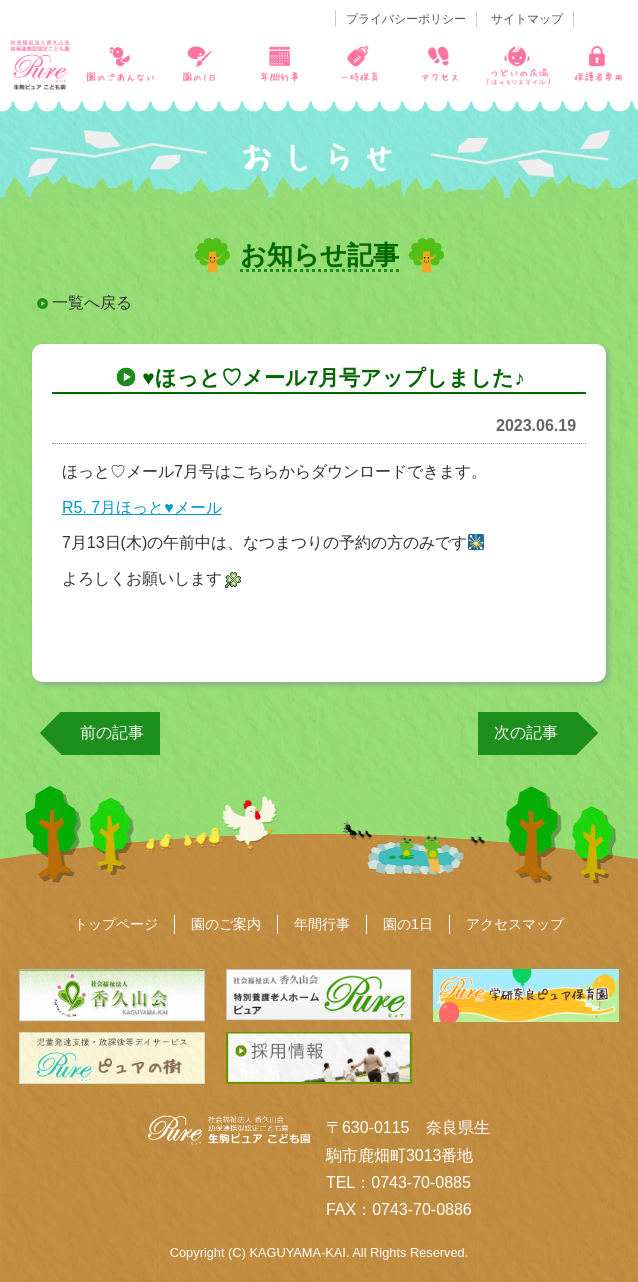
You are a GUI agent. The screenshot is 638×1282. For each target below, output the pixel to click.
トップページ (116, 924)
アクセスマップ (515, 924)
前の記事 (112, 732)
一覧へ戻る (92, 302)
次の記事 (526, 732)
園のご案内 (226, 924)
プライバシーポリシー (406, 19)
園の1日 (408, 924)
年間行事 (322, 924)
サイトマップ (527, 19)
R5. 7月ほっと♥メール (142, 507)
